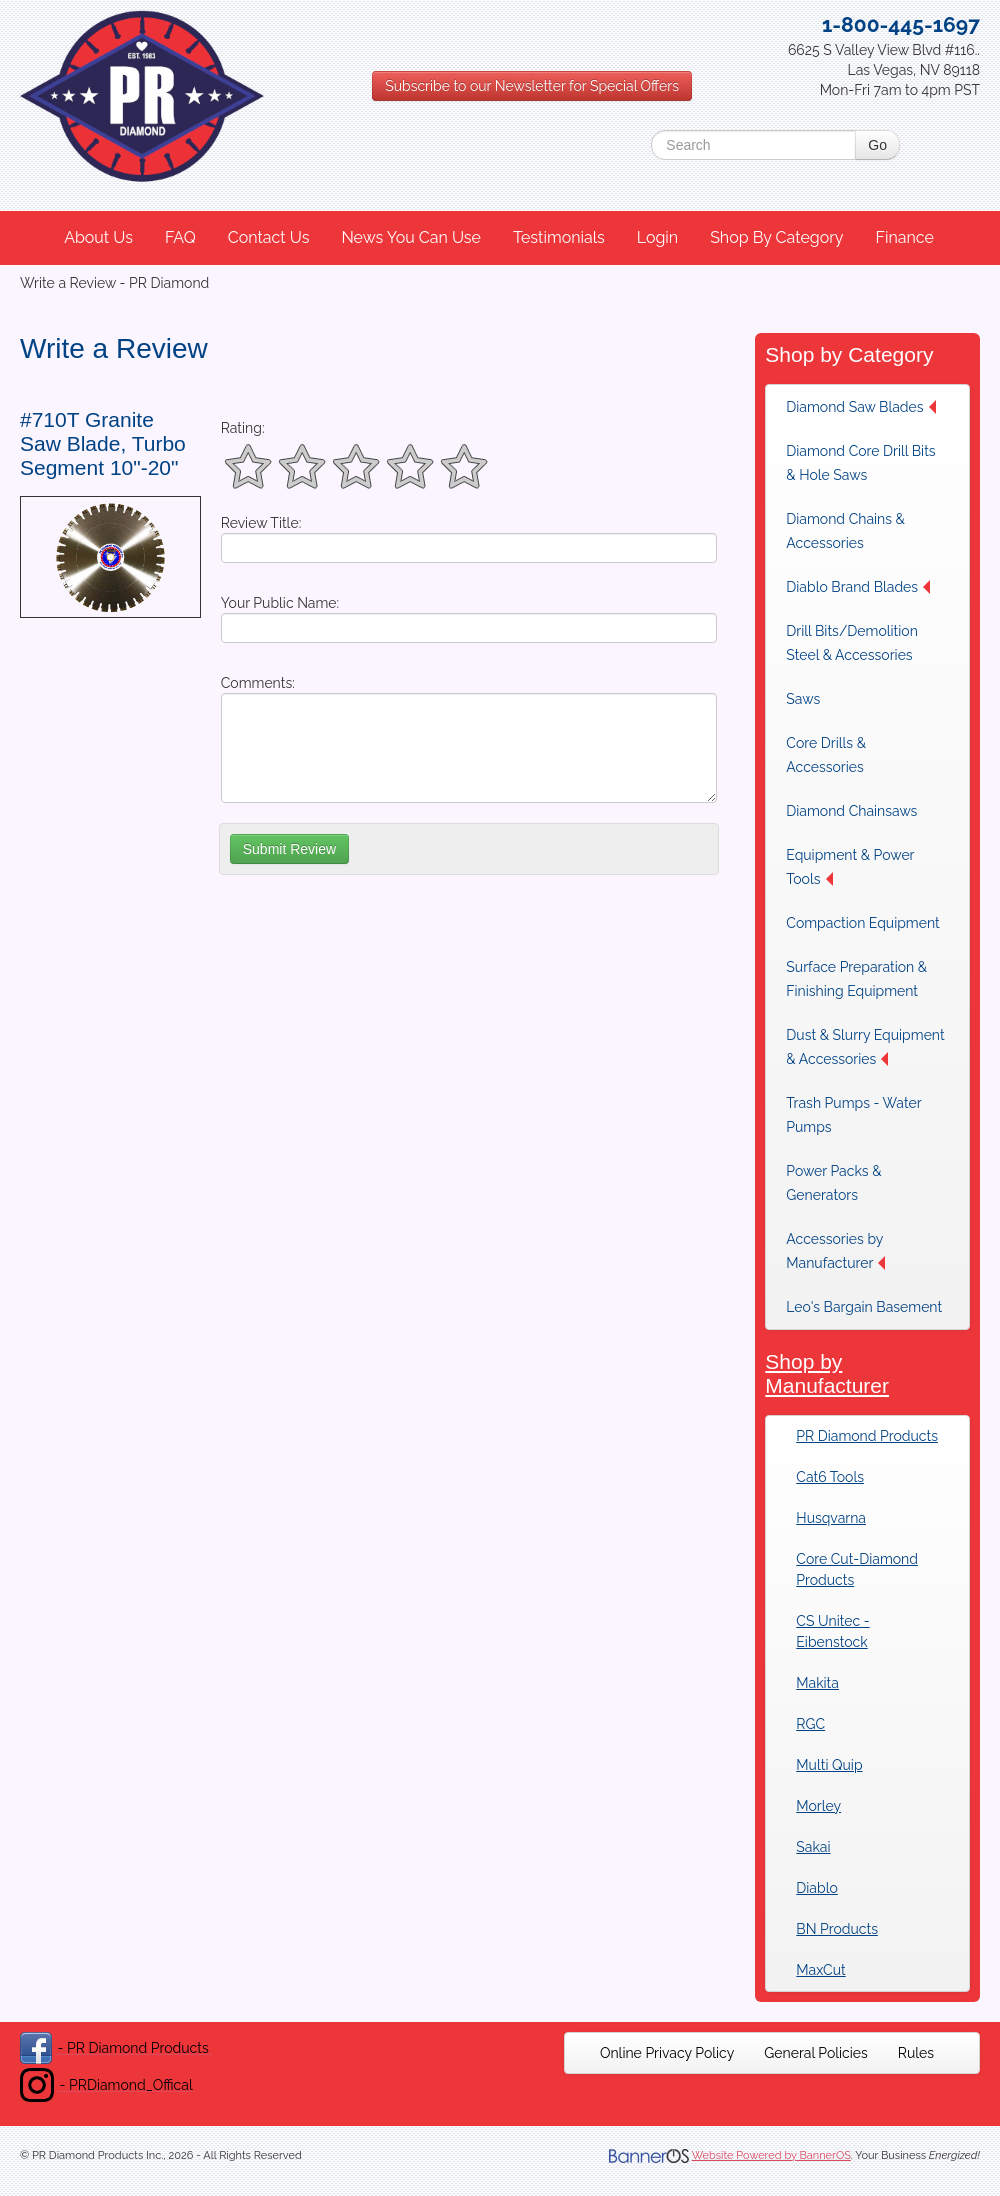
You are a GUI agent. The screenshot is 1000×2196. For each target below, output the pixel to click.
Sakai (813, 1847)
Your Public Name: (280, 603)
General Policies (816, 2053)
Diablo (816, 1888)
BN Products (837, 1929)
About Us (98, 237)
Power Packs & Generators (833, 1183)
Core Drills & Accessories (826, 755)
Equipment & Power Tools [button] (850, 867)
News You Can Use (411, 237)
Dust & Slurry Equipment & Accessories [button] (865, 1047)
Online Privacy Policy (667, 2053)
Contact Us (269, 237)
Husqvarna (831, 1518)
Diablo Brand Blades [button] (858, 587)
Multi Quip (829, 1765)
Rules (916, 2053)
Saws (803, 699)
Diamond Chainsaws (851, 811)
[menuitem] (99, 238)
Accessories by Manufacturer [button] (835, 1251)
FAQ (180, 237)
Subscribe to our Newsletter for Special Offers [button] (532, 86)
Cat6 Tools (830, 1477)
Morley (818, 1806)
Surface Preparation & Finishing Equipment (856, 979)
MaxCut (820, 1970)
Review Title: (261, 523)
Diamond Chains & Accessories (845, 531)
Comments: (258, 683)
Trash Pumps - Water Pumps (853, 1115)
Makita (817, 1683)
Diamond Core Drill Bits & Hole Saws (860, 463)
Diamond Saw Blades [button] (860, 407)
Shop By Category (776, 237)
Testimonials (559, 237)
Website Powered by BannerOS (771, 2155)
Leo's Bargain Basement (864, 1307)
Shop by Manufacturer (827, 1373)
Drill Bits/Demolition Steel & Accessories (852, 643)
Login (657, 237)
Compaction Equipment (862, 923)
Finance (904, 237)
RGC (810, 1724)
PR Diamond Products (867, 1436)
